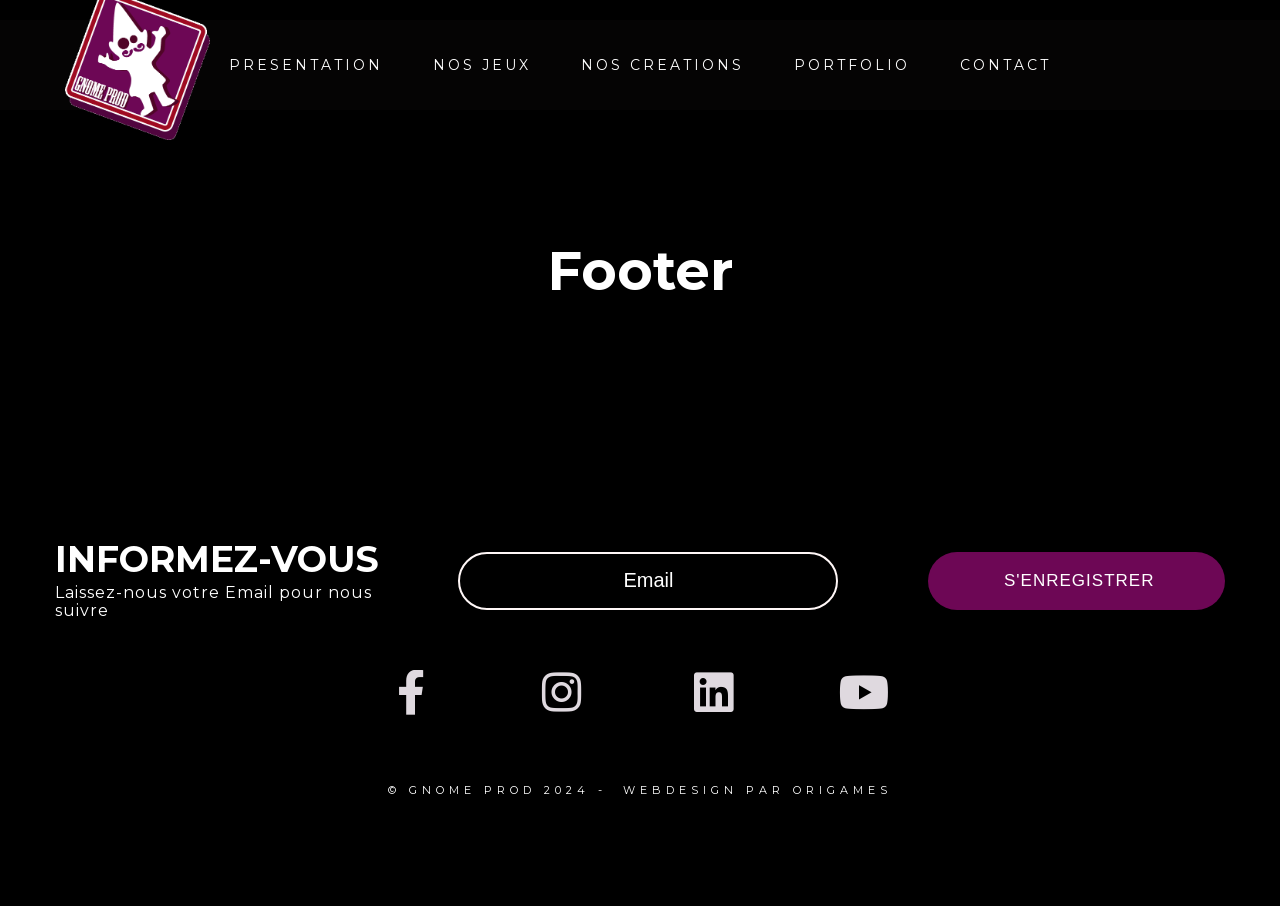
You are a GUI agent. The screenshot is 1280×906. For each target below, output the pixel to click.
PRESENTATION (306, 65)
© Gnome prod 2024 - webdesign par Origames (640, 790)
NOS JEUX (482, 65)
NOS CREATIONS (662, 65)
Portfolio (852, 65)
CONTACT (1005, 65)
